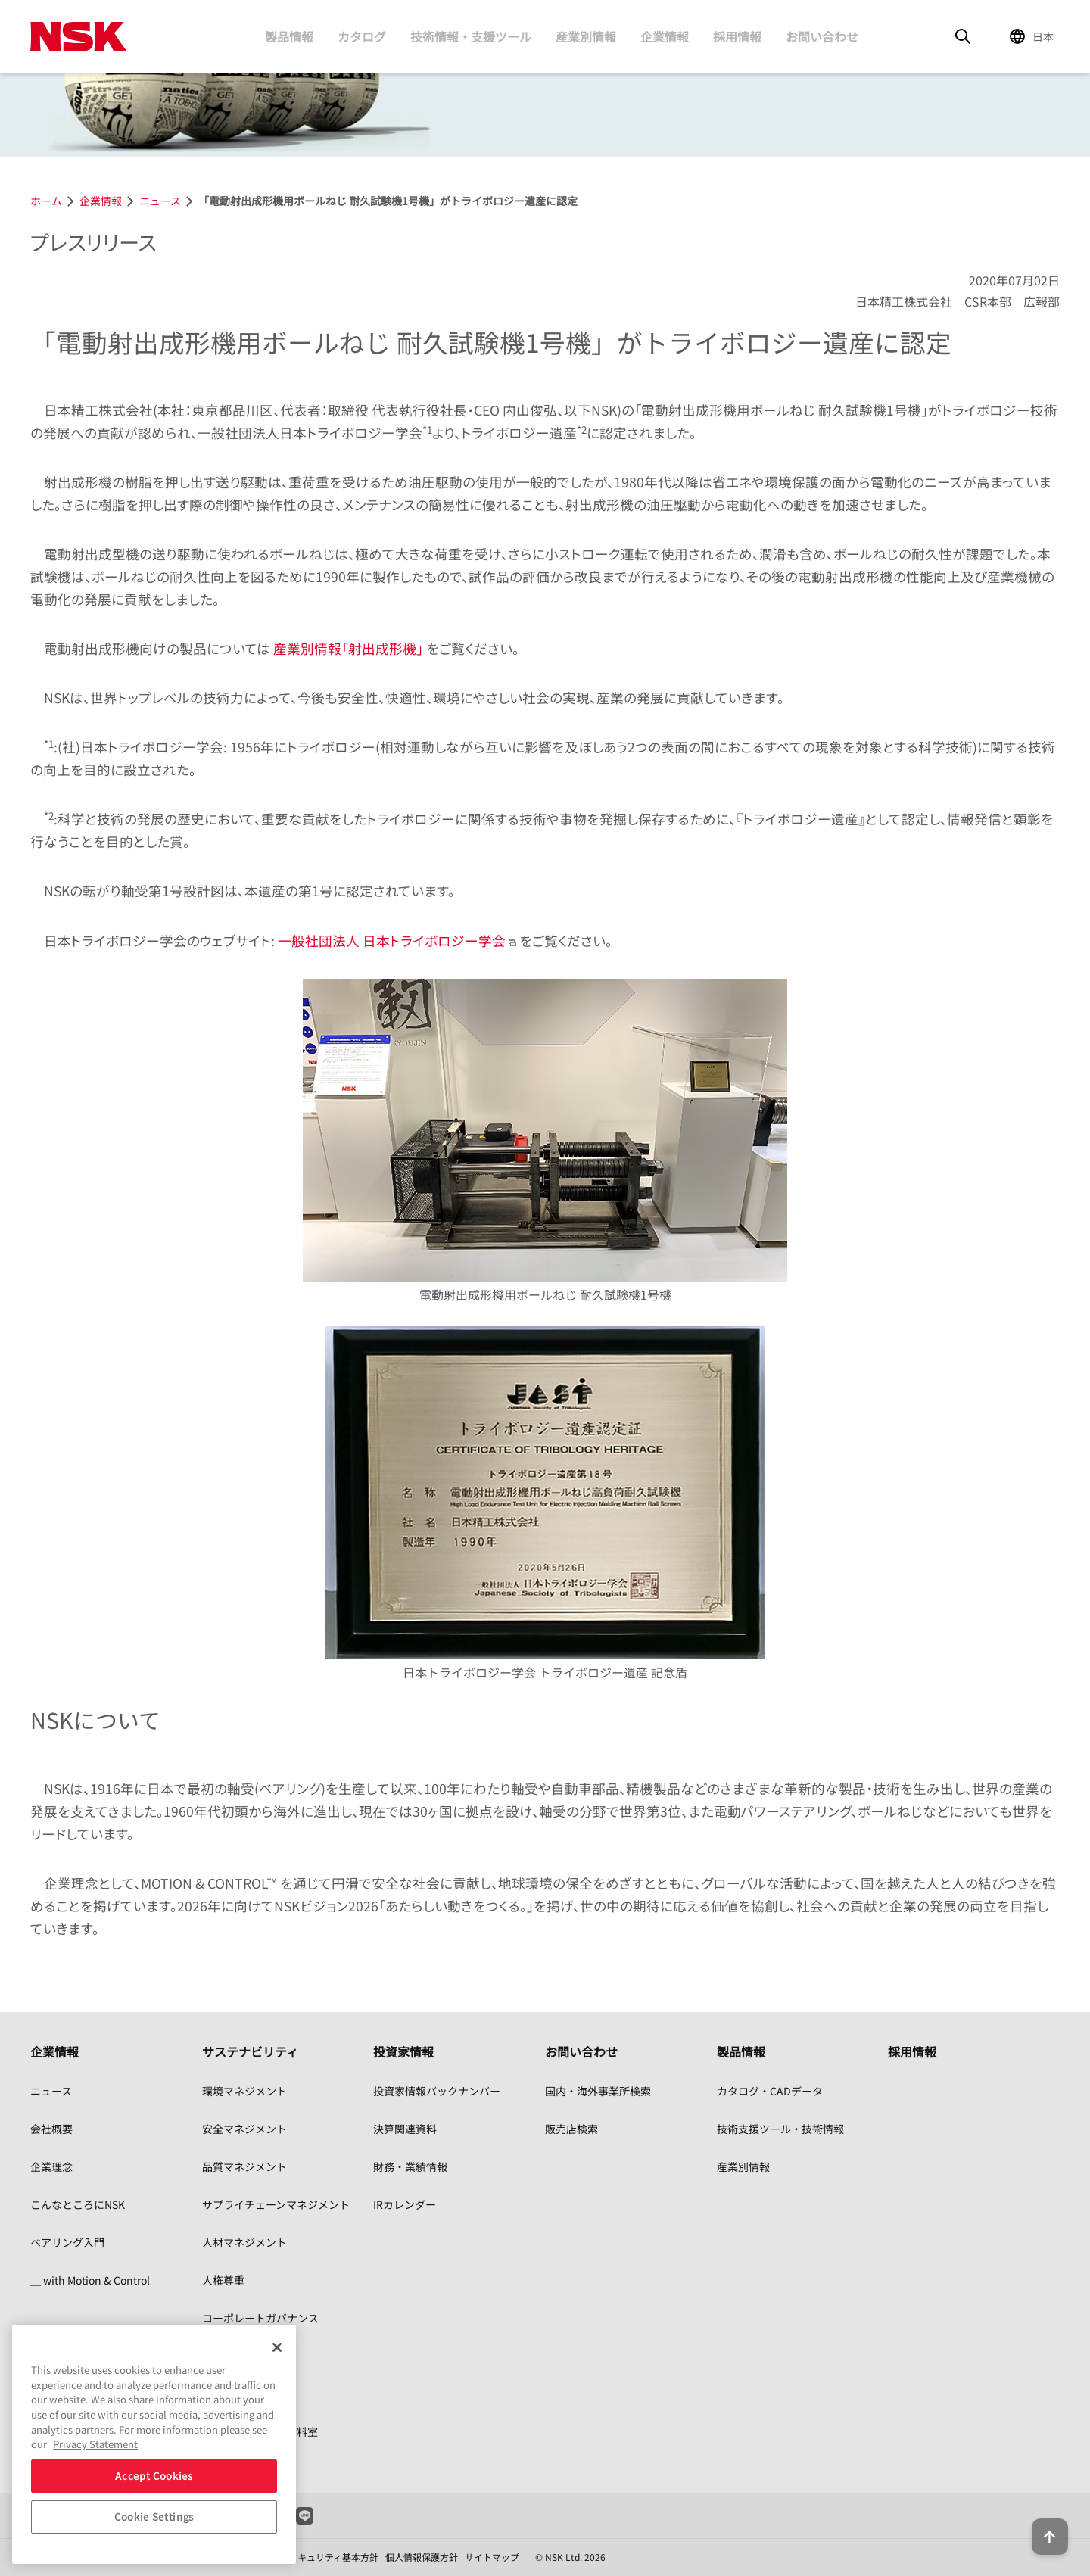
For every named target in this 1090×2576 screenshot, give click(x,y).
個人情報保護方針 (421, 2556)
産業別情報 (586, 36)
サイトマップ (492, 2556)
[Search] (963, 36)
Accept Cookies (153, 2476)
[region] (154, 2444)
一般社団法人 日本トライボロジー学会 (392, 940)
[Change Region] (1034, 36)
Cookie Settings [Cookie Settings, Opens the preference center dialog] (154, 2516)
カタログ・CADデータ (770, 2090)
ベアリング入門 (67, 2242)
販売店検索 (571, 2128)
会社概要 (51, 2128)
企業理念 (51, 2166)
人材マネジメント (244, 2242)
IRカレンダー (404, 2204)
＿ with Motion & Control (90, 2280)
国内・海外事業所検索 (598, 2090)
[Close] (277, 2347)
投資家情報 (403, 2051)
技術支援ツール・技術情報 (780, 2128)
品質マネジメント (244, 2166)
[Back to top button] (1041, 2521)
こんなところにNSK (77, 2204)
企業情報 (664, 36)
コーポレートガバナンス (260, 2317)
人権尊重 (223, 2280)
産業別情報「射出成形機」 (348, 648)
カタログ (362, 36)
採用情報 (737, 36)
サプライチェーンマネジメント (276, 2204)
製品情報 (289, 36)
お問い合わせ (822, 36)
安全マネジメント (244, 2128)
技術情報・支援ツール (470, 36)
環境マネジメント (244, 2090)
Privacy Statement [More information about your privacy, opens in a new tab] (95, 2444)
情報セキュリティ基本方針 (324, 2556)
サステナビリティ (250, 2051)
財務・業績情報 (410, 2166)
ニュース (51, 2090)
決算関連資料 (405, 2128)
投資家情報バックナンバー (436, 2090)
